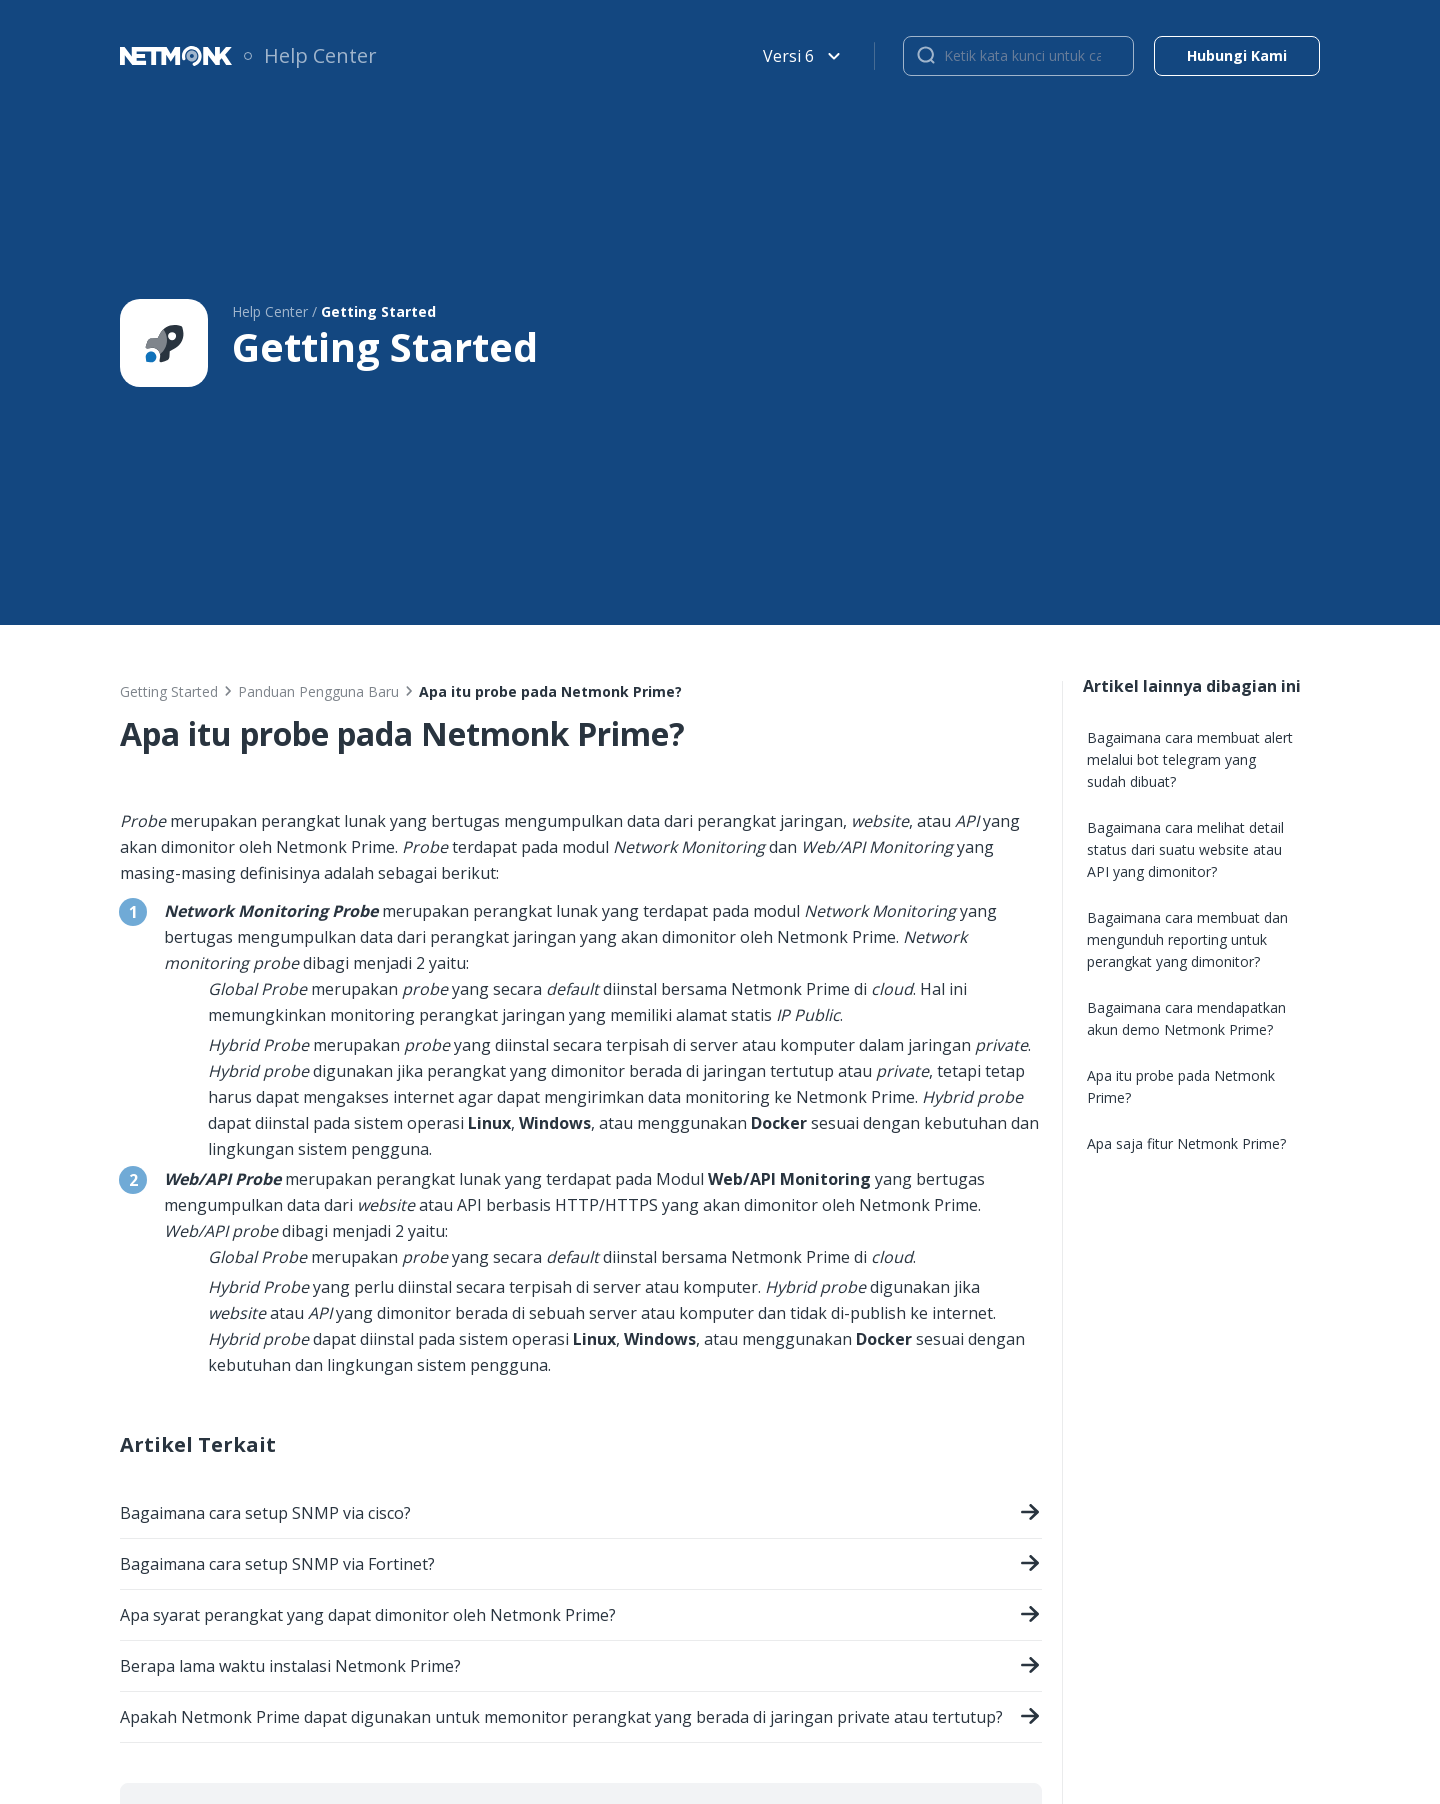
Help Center (320, 55)
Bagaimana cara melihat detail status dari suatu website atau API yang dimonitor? (1185, 849)
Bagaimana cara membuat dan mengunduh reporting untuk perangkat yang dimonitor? (1187, 939)
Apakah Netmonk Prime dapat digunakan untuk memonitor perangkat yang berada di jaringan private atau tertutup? (581, 1719)
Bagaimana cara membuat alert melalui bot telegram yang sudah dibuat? (1190, 759)
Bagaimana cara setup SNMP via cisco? (581, 1515)
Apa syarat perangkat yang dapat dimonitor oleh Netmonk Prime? (581, 1617)
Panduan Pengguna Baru (318, 691)
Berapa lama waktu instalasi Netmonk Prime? (581, 1668)
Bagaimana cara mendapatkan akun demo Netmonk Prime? (1186, 1018)
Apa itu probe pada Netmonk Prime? (1181, 1086)
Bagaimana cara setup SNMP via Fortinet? (581, 1566)
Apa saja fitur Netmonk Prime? (1186, 1143)
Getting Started (169, 691)
